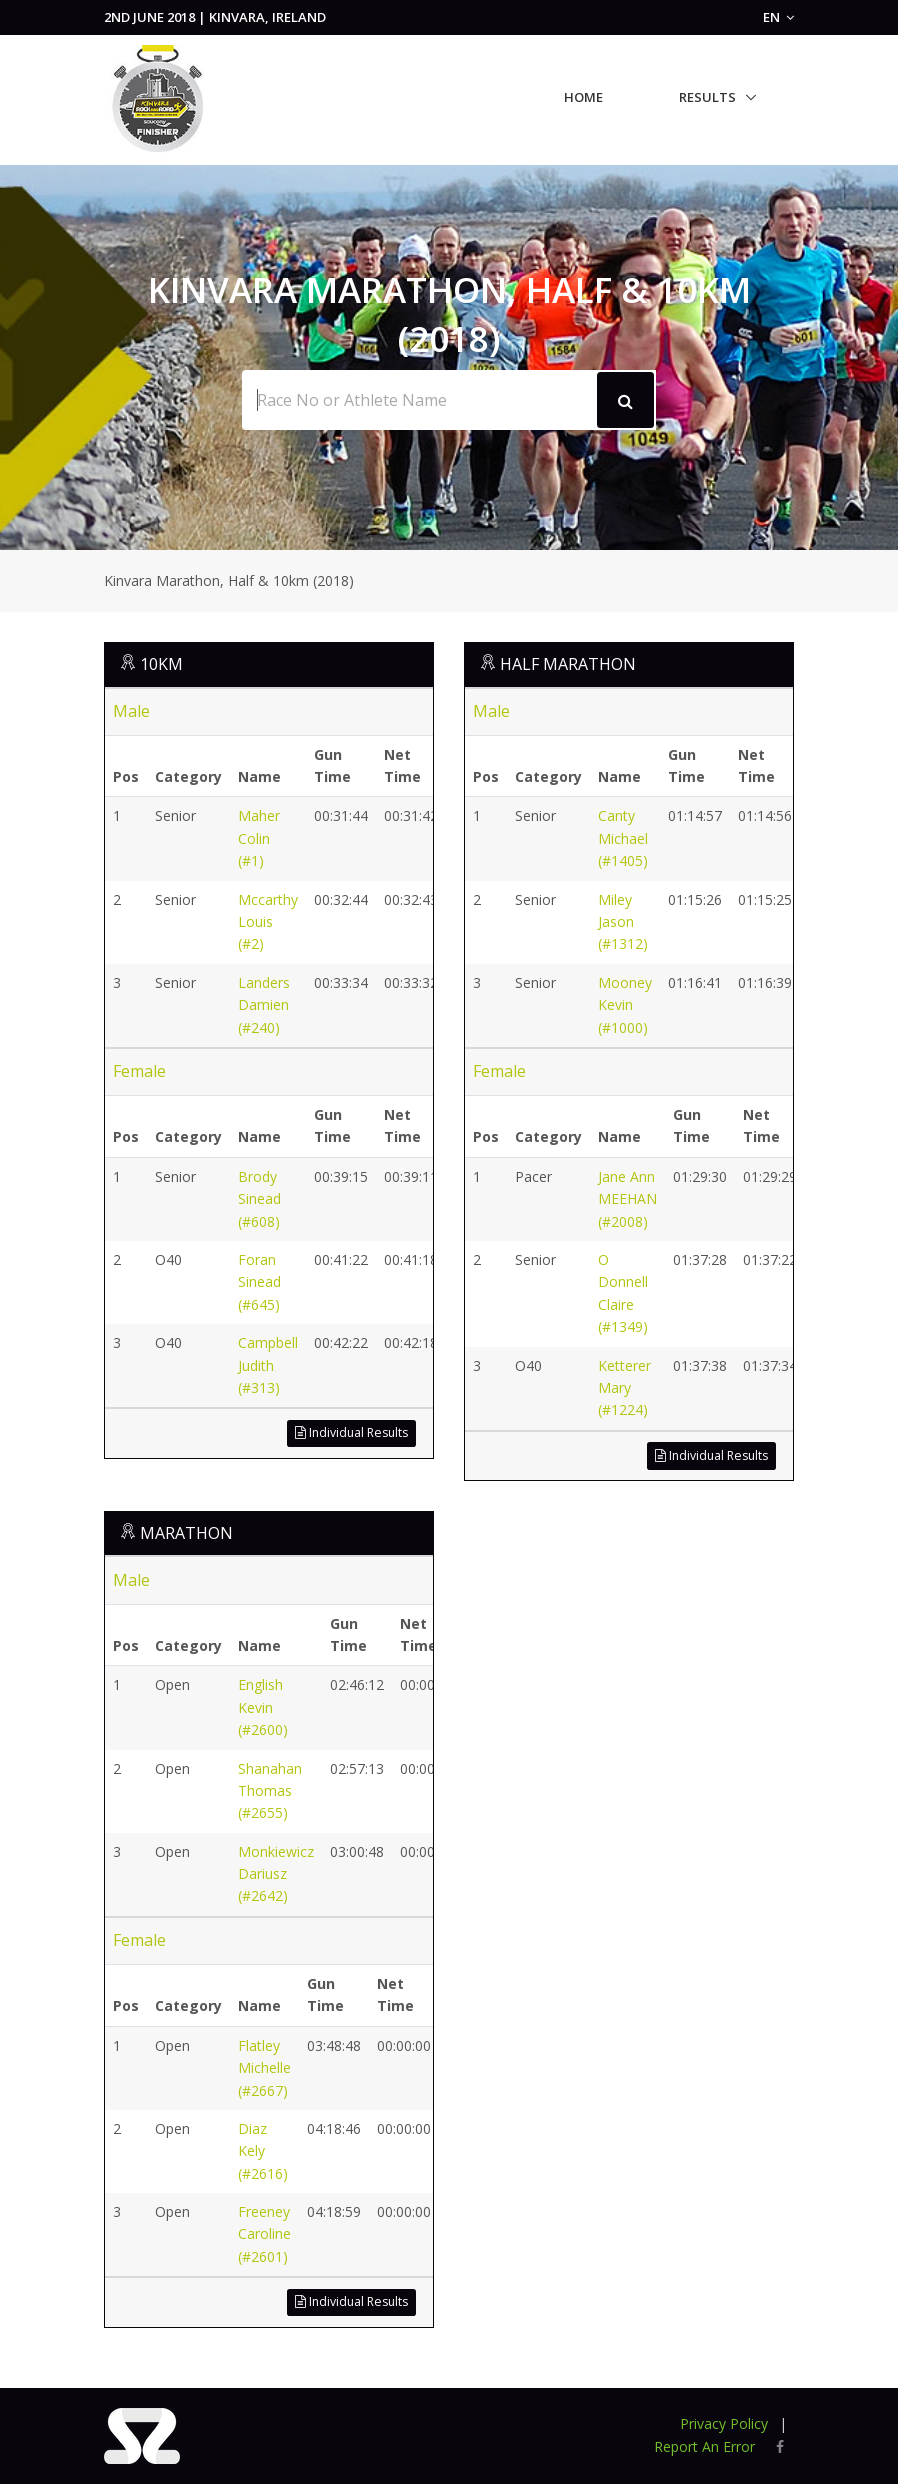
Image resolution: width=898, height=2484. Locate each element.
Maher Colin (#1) (259, 838)
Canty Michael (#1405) (623, 838)
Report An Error (704, 2446)
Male (131, 711)
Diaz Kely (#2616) (263, 2151)
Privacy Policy (724, 2423)
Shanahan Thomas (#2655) (270, 1791)
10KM (161, 664)
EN (778, 17)
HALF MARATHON (568, 664)
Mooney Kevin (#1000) (625, 1005)
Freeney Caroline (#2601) (264, 2234)
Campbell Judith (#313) (268, 1365)
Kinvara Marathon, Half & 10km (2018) (229, 580)
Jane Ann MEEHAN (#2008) (627, 1199)
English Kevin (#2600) (263, 1707)
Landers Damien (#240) (264, 1005)
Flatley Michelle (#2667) (264, 2068)
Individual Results (351, 1432)
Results (707, 97)
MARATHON (186, 1533)
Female (139, 1071)
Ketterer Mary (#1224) (624, 1388)
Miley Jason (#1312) (623, 922)
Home (583, 97)
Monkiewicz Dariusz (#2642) (276, 1874)
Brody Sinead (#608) (259, 1199)
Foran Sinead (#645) (259, 1282)
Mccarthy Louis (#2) (268, 922)
